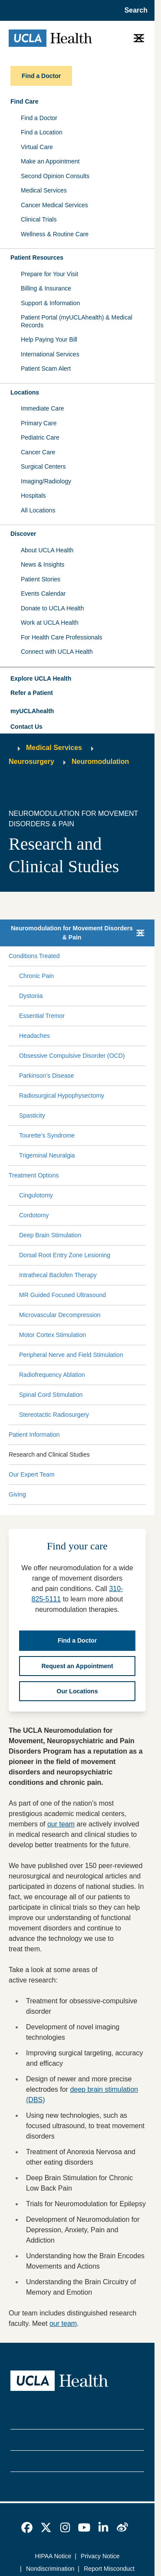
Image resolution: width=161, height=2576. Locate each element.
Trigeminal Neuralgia (47, 1155)
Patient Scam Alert (46, 368)
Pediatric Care (40, 437)
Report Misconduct (109, 2568)
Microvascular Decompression (60, 1314)
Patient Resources (36, 257)
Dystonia (31, 995)
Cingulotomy (36, 1195)
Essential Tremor (42, 1015)
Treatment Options (34, 1175)
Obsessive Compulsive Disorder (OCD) (72, 1055)
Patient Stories (40, 579)
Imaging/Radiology (46, 481)
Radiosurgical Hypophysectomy (61, 1095)
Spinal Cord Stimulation (50, 1394)
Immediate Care (42, 408)
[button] (77, 679)
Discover (23, 533)
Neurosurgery (31, 761)
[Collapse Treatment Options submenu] (144, 1175)
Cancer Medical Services (54, 205)
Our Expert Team (32, 1474)
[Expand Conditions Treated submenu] (101, 956)
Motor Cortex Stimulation (52, 1334)
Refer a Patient (31, 692)
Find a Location (41, 132)
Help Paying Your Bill (49, 339)
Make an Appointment (50, 161)
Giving (17, 1494)
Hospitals (33, 495)
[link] (27, 2527)
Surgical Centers (43, 466)
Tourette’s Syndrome (47, 1135)
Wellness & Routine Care (55, 234)
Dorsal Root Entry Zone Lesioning (64, 1255)
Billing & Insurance (46, 288)
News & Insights (42, 564)
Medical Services (44, 190)
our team (61, 1824)
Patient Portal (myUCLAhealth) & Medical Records (76, 321)
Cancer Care (38, 452)
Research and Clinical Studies (49, 1454)
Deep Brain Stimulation (50, 1235)
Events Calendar (43, 593)
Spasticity (32, 1115)
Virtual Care (37, 146)
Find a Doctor (39, 117)
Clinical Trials (38, 219)
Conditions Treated (34, 955)
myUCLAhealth (32, 711)
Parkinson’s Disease (46, 1075)
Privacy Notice (100, 2556)
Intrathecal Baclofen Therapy (58, 1275)
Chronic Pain (36, 975)
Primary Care (38, 423)
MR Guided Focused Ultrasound (62, 1294)
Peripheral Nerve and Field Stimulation (71, 1354)
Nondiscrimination (50, 2568)
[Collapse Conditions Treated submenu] (144, 956)
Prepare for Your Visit (49, 274)
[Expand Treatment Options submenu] (100, 1175)
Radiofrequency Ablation (52, 1374)
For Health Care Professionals (61, 637)
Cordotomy (34, 1215)
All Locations (38, 510)
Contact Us (26, 726)
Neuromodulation (100, 761)
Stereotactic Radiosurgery (54, 1414)
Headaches (34, 1035)
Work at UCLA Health (50, 622)
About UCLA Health (47, 550)
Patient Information (34, 1434)
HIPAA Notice (53, 2556)
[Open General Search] (133, 10)
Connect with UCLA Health (57, 651)
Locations (24, 392)
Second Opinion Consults (55, 176)
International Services (50, 354)
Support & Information (50, 303)
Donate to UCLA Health (52, 608)
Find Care (24, 101)
